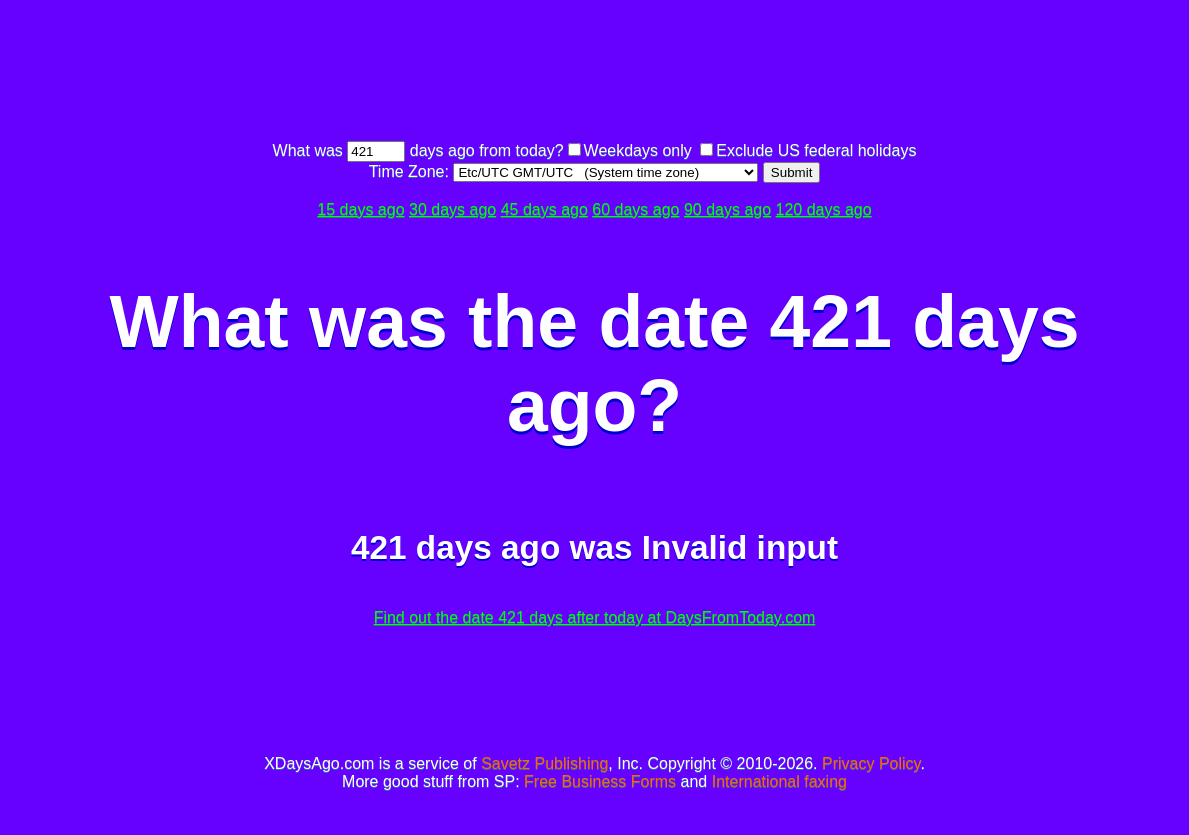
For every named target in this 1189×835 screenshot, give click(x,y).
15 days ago (360, 209)
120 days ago (824, 209)
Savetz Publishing (544, 763)
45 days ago (544, 209)
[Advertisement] (595, 73)
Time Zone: (411, 171)
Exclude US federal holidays (816, 150)
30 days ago (452, 209)
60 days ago (635, 209)
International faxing (779, 781)
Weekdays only (638, 150)
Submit (791, 172)
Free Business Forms (600, 781)
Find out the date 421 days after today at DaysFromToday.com (595, 617)
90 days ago (727, 209)
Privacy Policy (871, 763)
